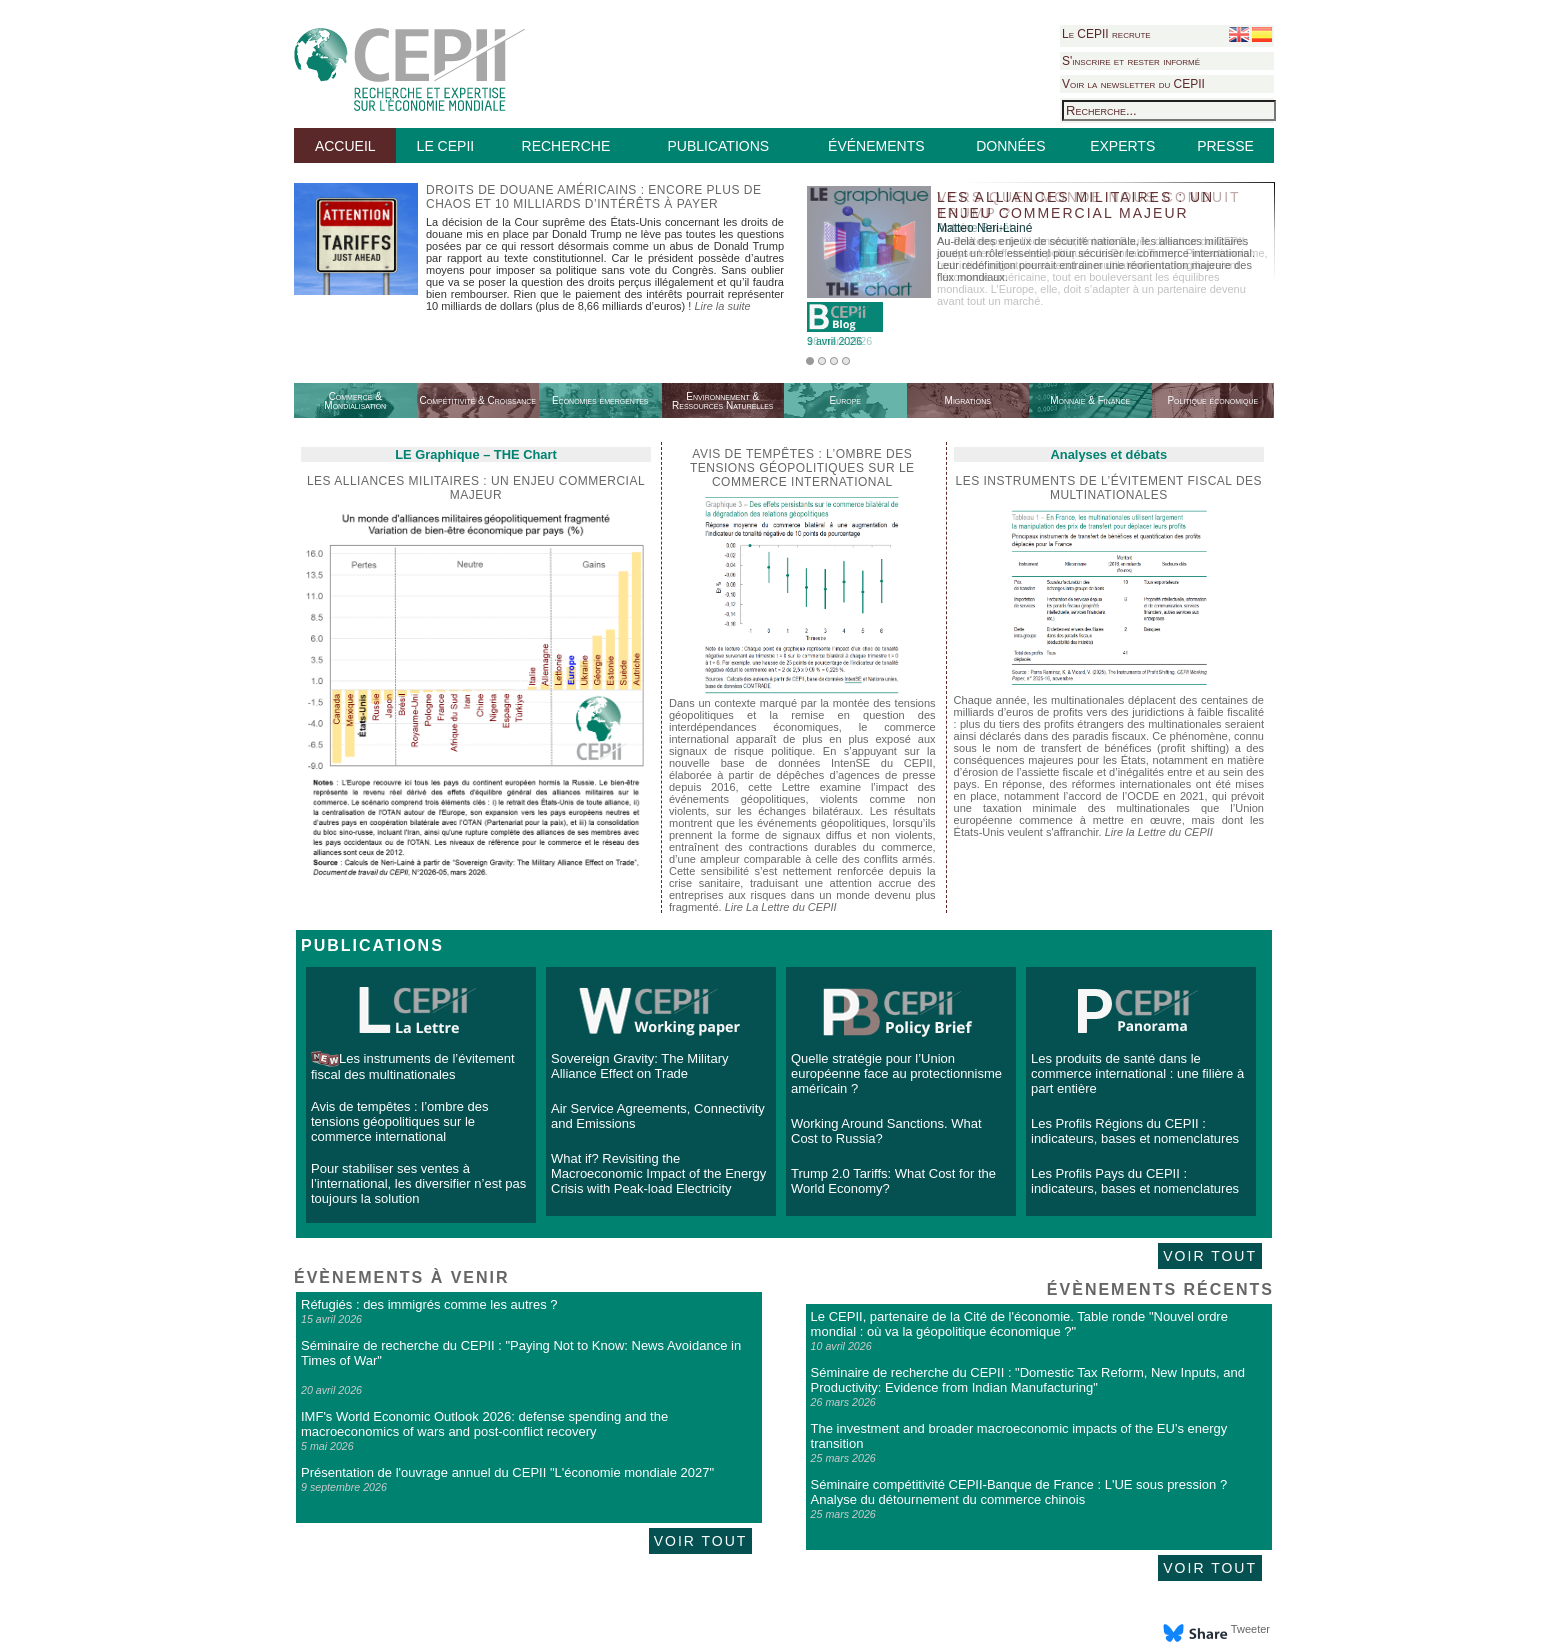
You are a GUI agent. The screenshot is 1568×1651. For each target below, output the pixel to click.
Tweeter (1250, 1629)
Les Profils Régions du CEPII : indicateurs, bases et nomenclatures (1135, 1131)
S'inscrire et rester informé (1131, 61)
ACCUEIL (345, 146)
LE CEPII (446, 146)
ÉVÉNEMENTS (876, 146)
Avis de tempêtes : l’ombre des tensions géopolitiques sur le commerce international (400, 1121)
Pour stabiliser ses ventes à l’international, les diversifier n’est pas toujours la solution (418, 1183)
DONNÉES (1010, 146)
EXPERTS (1122, 146)
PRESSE (1225, 146)
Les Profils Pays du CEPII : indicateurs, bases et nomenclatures (1135, 1181)
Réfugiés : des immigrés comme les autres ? (429, 1304)
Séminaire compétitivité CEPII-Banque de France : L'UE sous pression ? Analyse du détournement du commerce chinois (1019, 1492)
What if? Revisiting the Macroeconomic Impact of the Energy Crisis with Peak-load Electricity (658, 1173)
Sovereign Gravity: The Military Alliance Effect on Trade (640, 1066)
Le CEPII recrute (1106, 34)
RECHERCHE (566, 146)
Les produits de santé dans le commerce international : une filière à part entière (1137, 1073)
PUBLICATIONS (718, 146)
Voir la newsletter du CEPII (1133, 84)
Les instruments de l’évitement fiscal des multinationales (1109, 488)
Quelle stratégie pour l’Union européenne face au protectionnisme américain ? (896, 1073)
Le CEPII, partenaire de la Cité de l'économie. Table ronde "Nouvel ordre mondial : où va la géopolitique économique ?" (1019, 1324)
